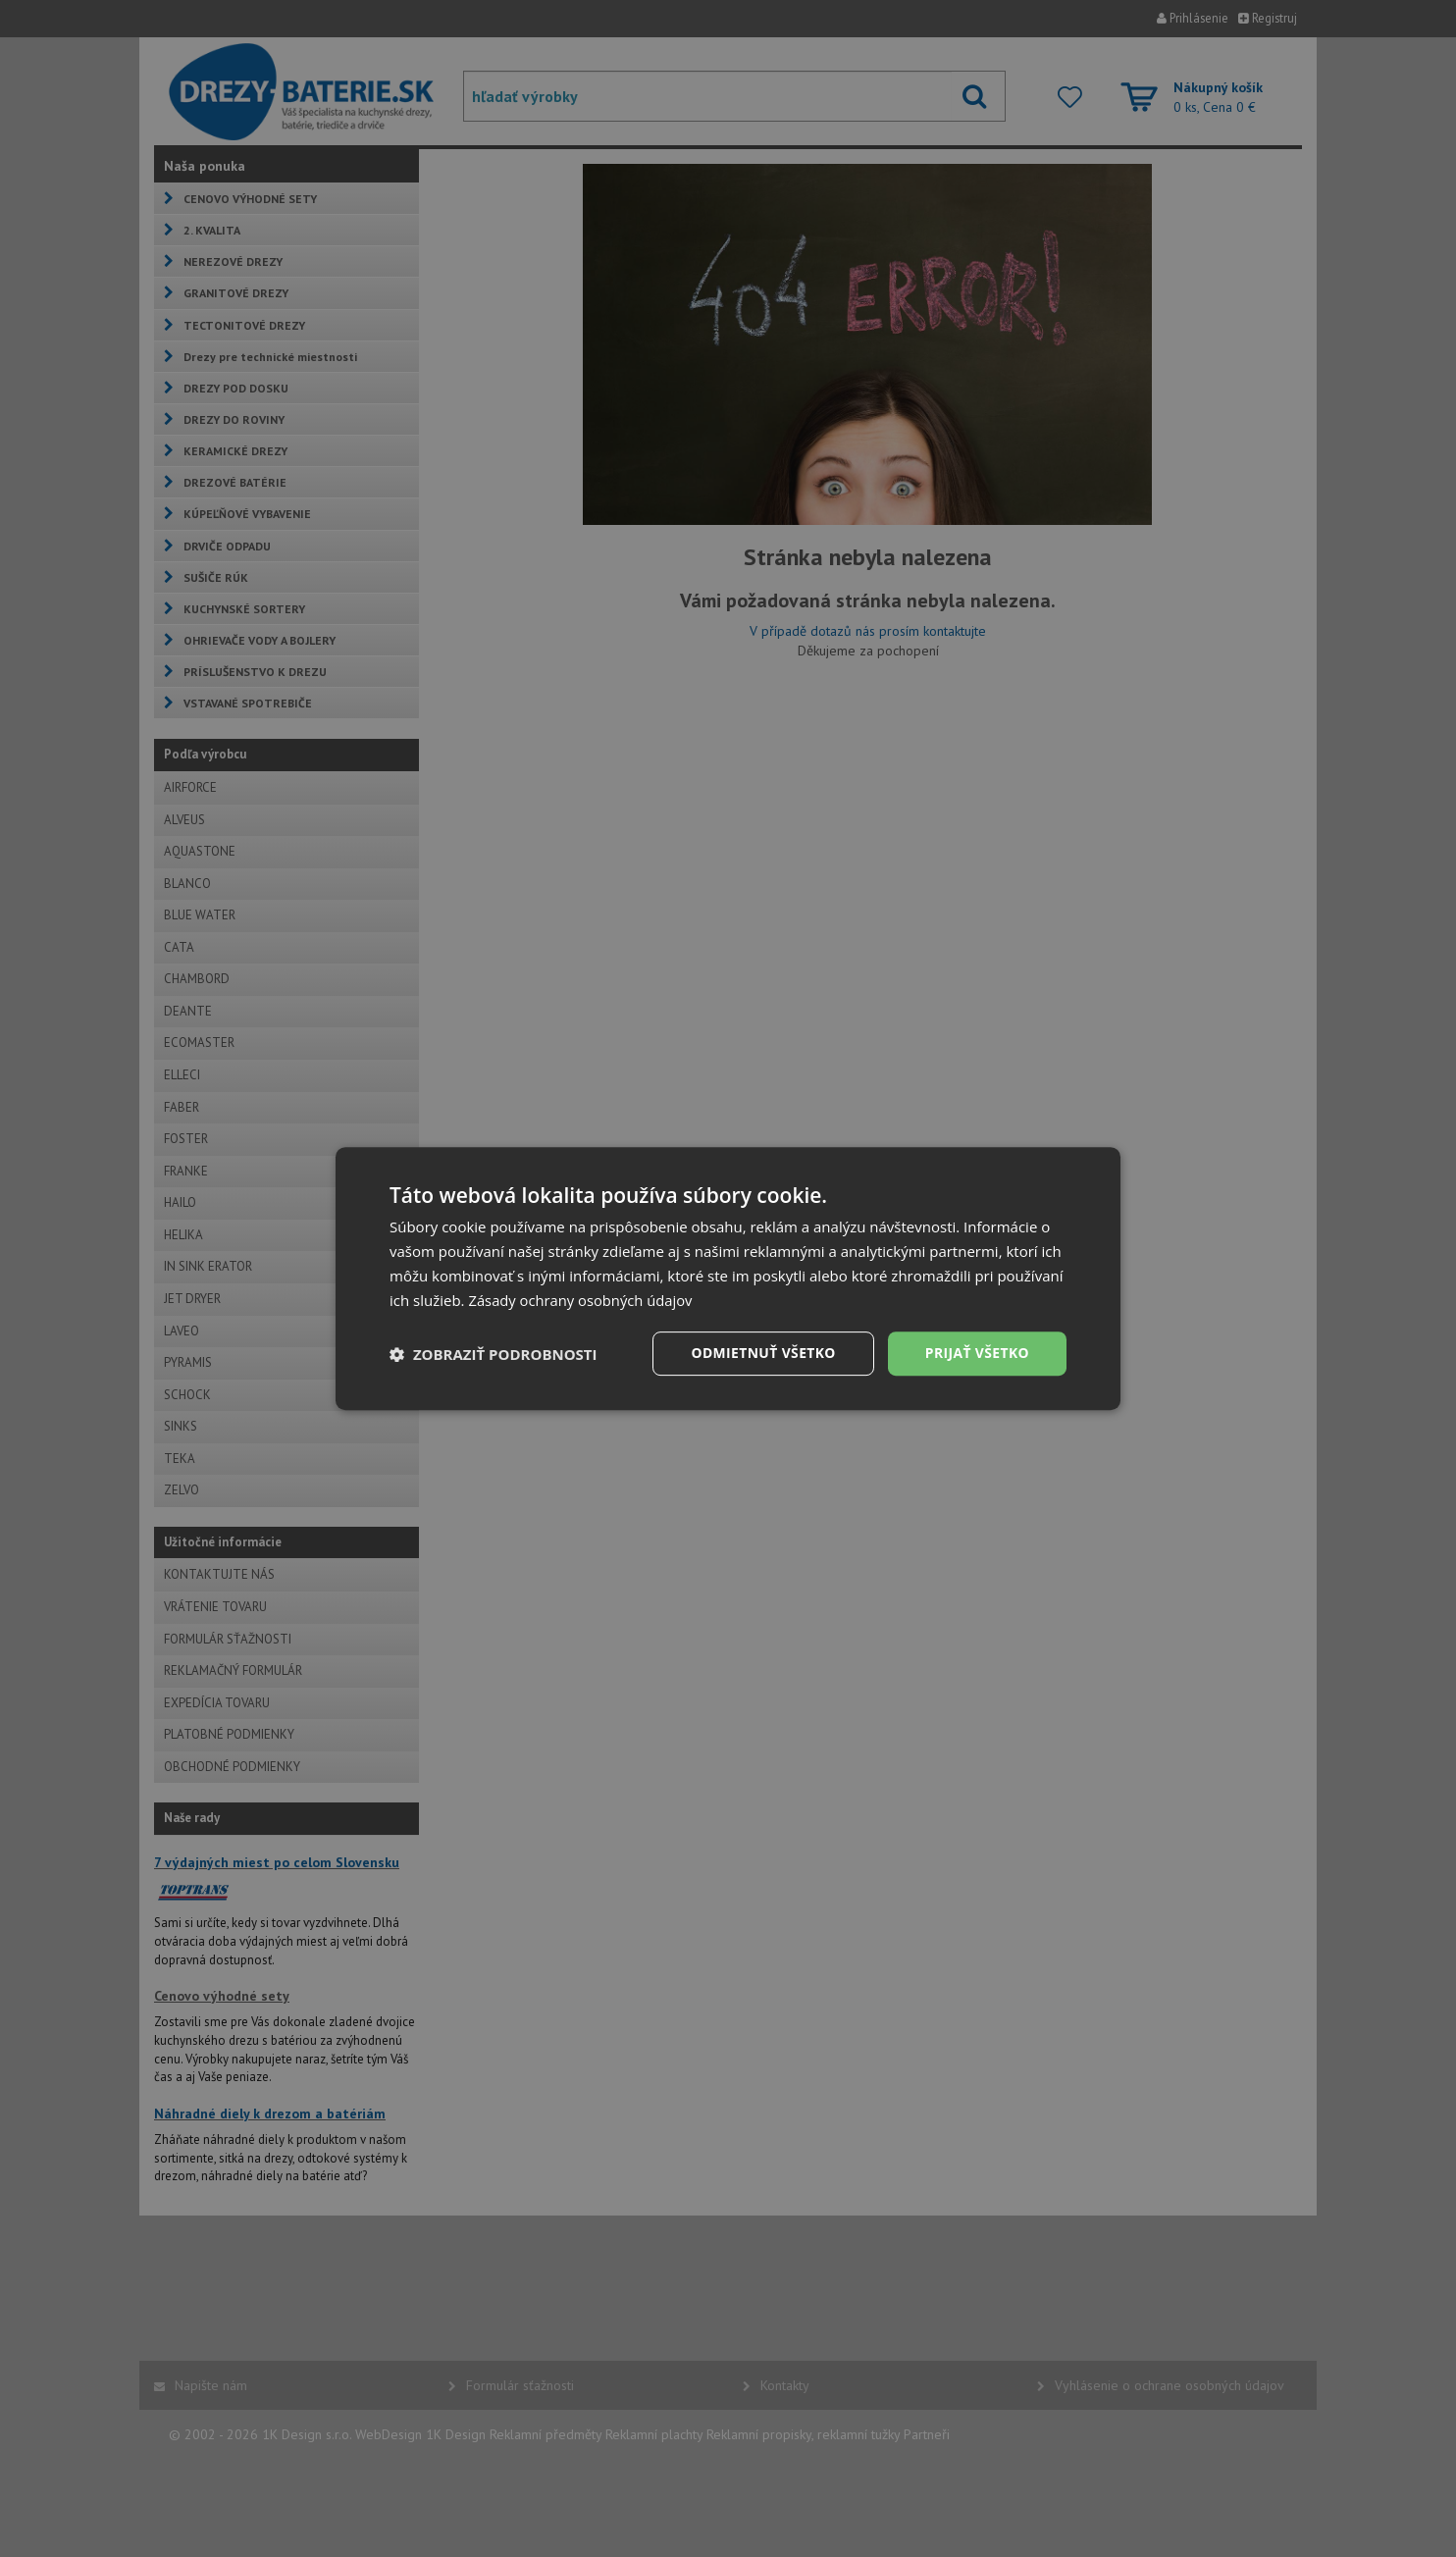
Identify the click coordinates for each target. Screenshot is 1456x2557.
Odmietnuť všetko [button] (762, 1352)
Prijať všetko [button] (976, 1352)
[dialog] (728, 1278)
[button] (494, 1354)
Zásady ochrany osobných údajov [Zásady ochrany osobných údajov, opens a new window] (582, 1300)
